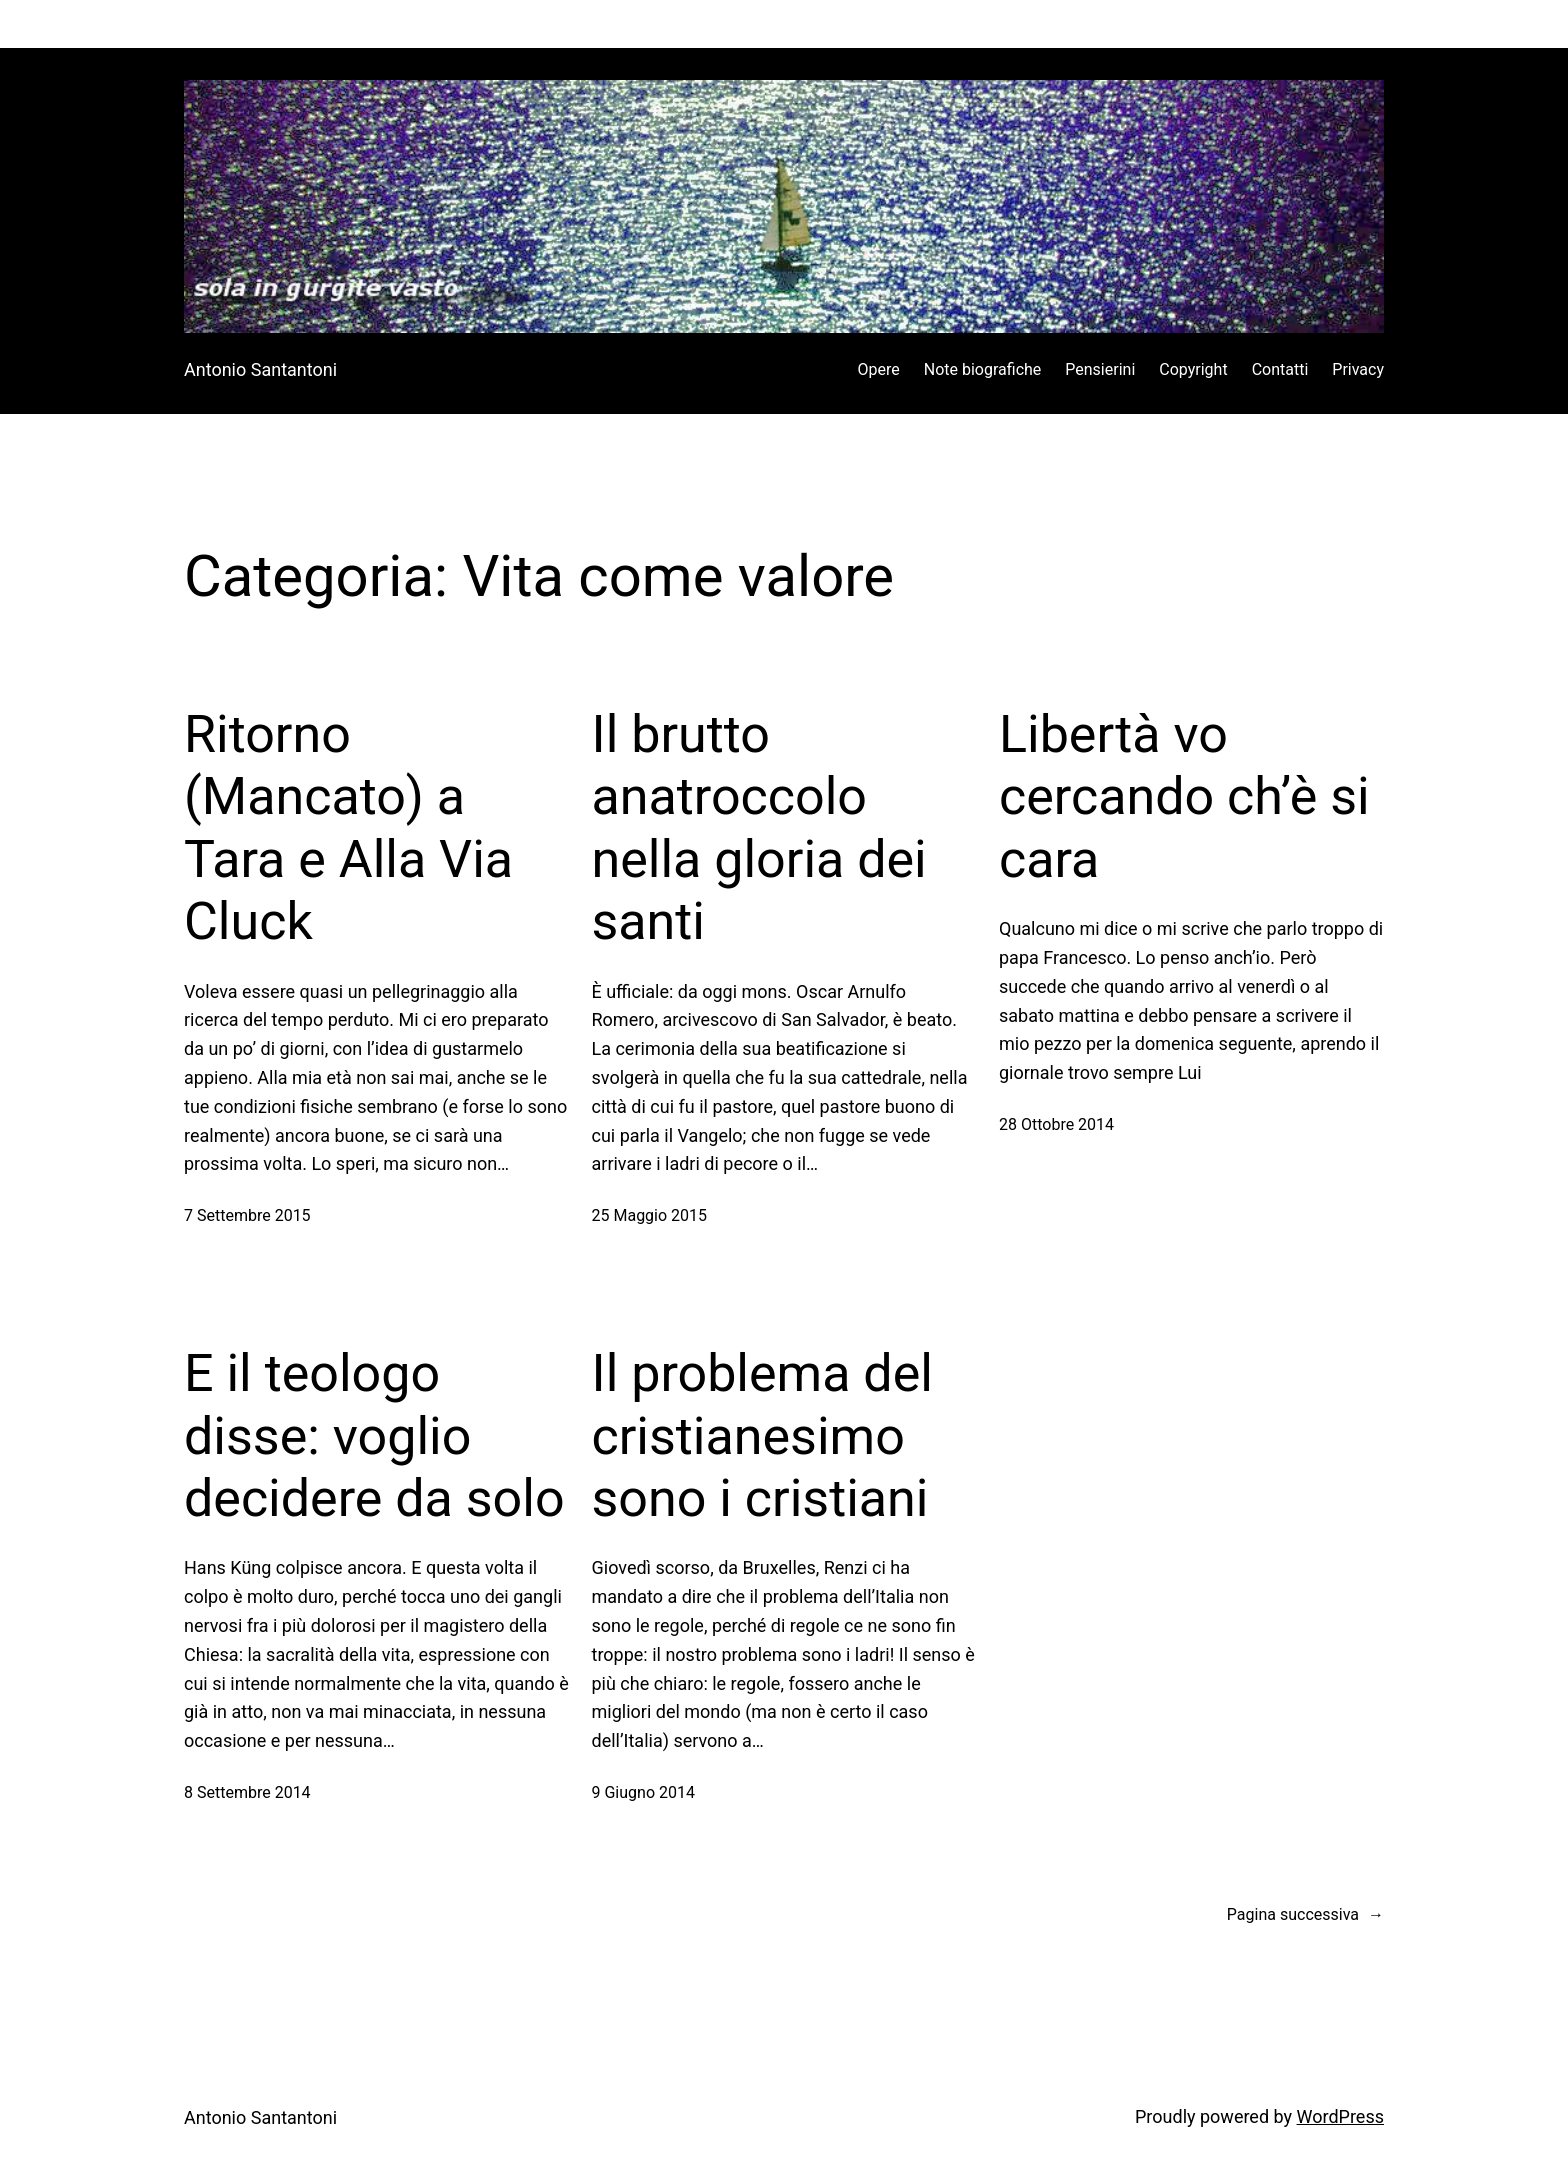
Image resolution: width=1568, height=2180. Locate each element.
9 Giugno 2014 (643, 1792)
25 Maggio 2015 (650, 1215)
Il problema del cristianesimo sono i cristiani (762, 1436)
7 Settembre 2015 (247, 1215)
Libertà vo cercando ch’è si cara (1184, 797)
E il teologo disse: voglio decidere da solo (374, 1436)
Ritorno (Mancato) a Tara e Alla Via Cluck (348, 828)
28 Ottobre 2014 (1056, 1124)
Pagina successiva (1305, 1915)
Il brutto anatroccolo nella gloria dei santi (759, 828)
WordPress (1340, 2116)
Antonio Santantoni (260, 369)
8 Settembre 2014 (247, 1792)
